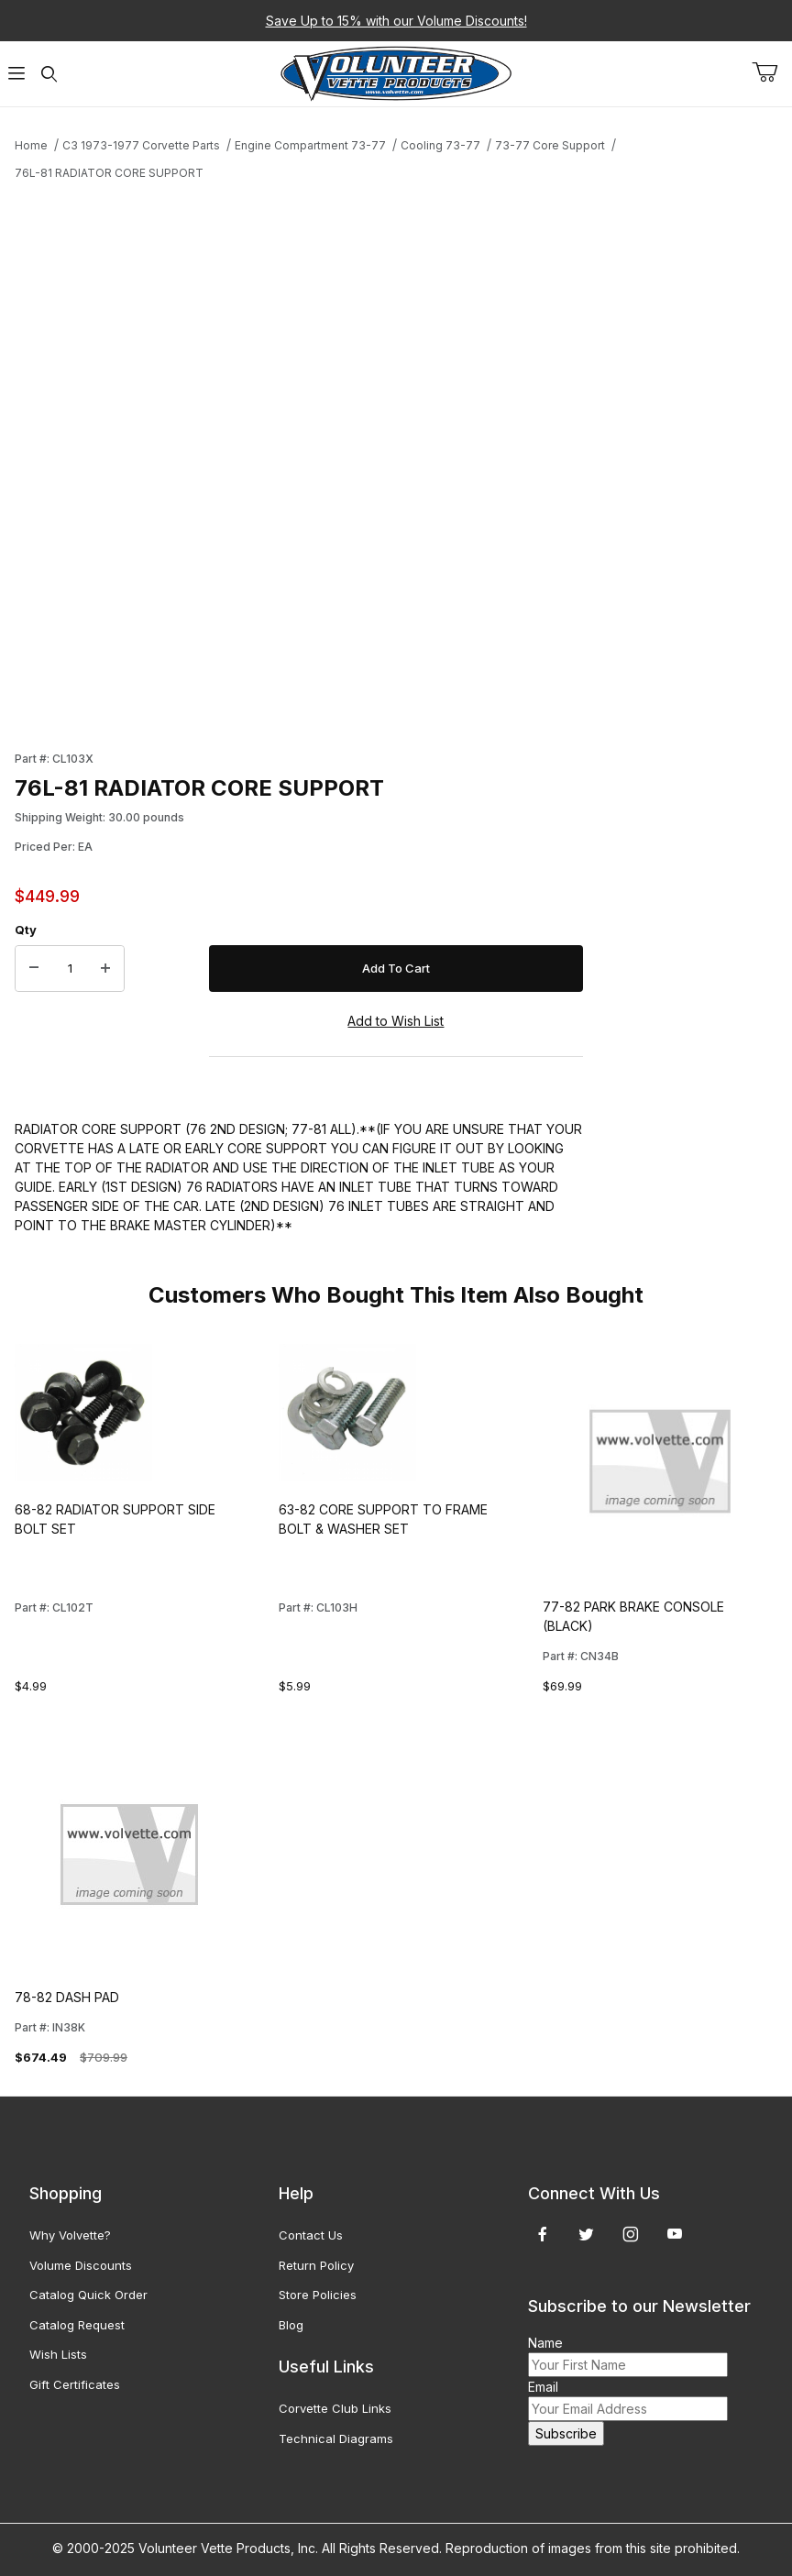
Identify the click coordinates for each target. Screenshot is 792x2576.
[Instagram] (630, 2234)
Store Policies (318, 2294)
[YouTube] (674, 2234)
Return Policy (316, 2265)
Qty (26, 929)
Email (543, 2386)
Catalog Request (77, 2324)
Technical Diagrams (336, 2438)
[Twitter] (586, 2234)
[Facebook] (542, 2234)
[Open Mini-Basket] (772, 72)
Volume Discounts (80, 2265)
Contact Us (311, 2235)
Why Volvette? (70, 2235)
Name (545, 2342)
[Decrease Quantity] (34, 969)
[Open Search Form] (49, 74)
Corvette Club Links (335, 2408)
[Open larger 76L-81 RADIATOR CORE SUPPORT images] (299, 460)
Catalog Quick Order (88, 2294)
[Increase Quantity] (105, 969)
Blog (291, 2324)
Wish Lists (58, 2354)
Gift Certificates (74, 2384)
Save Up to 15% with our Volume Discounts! (396, 20)
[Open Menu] (16, 74)
